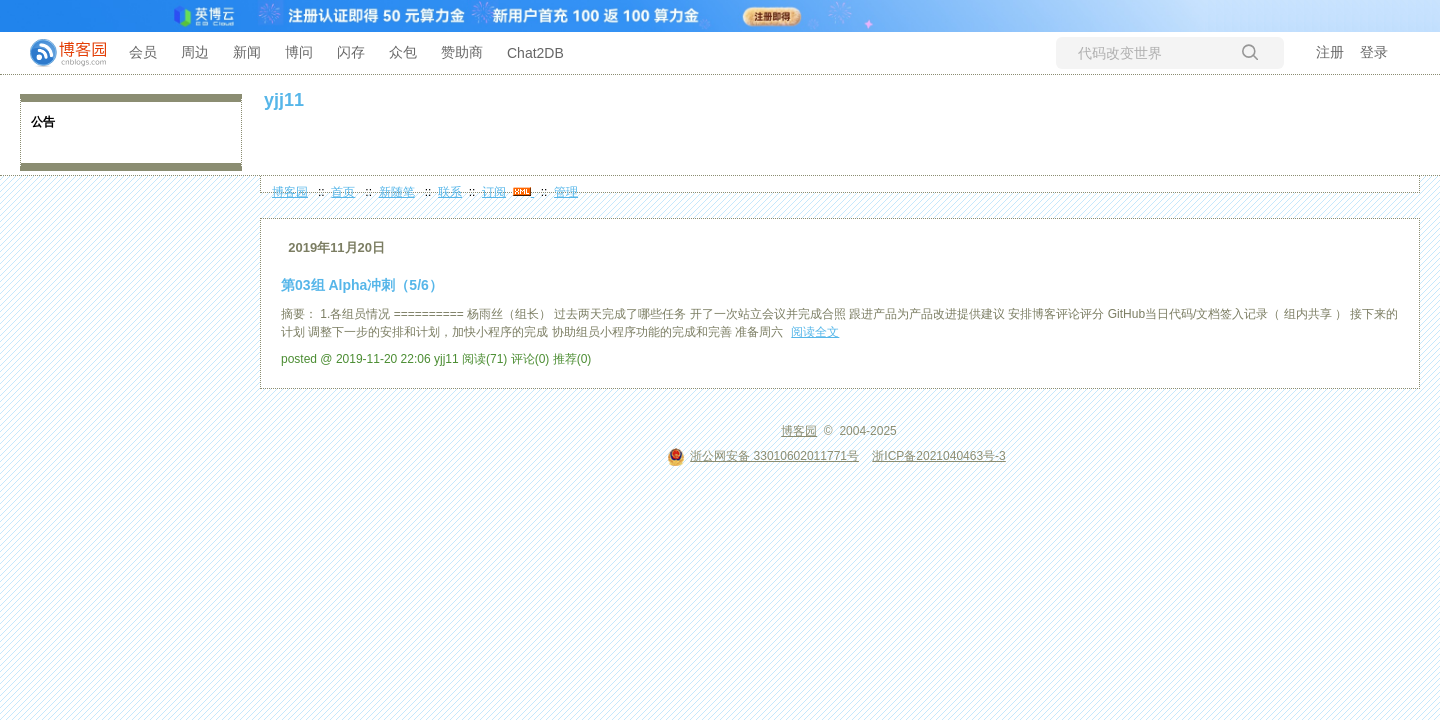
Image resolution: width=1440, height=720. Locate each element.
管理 (566, 192)
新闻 (247, 52)
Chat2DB (535, 53)
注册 (1330, 52)
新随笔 (397, 192)
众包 (403, 52)
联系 (450, 192)
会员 (143, 52)
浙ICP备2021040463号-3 (938, 456)
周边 (195, 52)
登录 (1374, 52)
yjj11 (284, 100)
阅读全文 (815, 332)
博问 (299, 52)
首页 (343, 192)
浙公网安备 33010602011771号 (763, 456)
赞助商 (462, 52)
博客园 (290, 192)
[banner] (60, 53)
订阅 (494, 192)
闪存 (351, 52)
